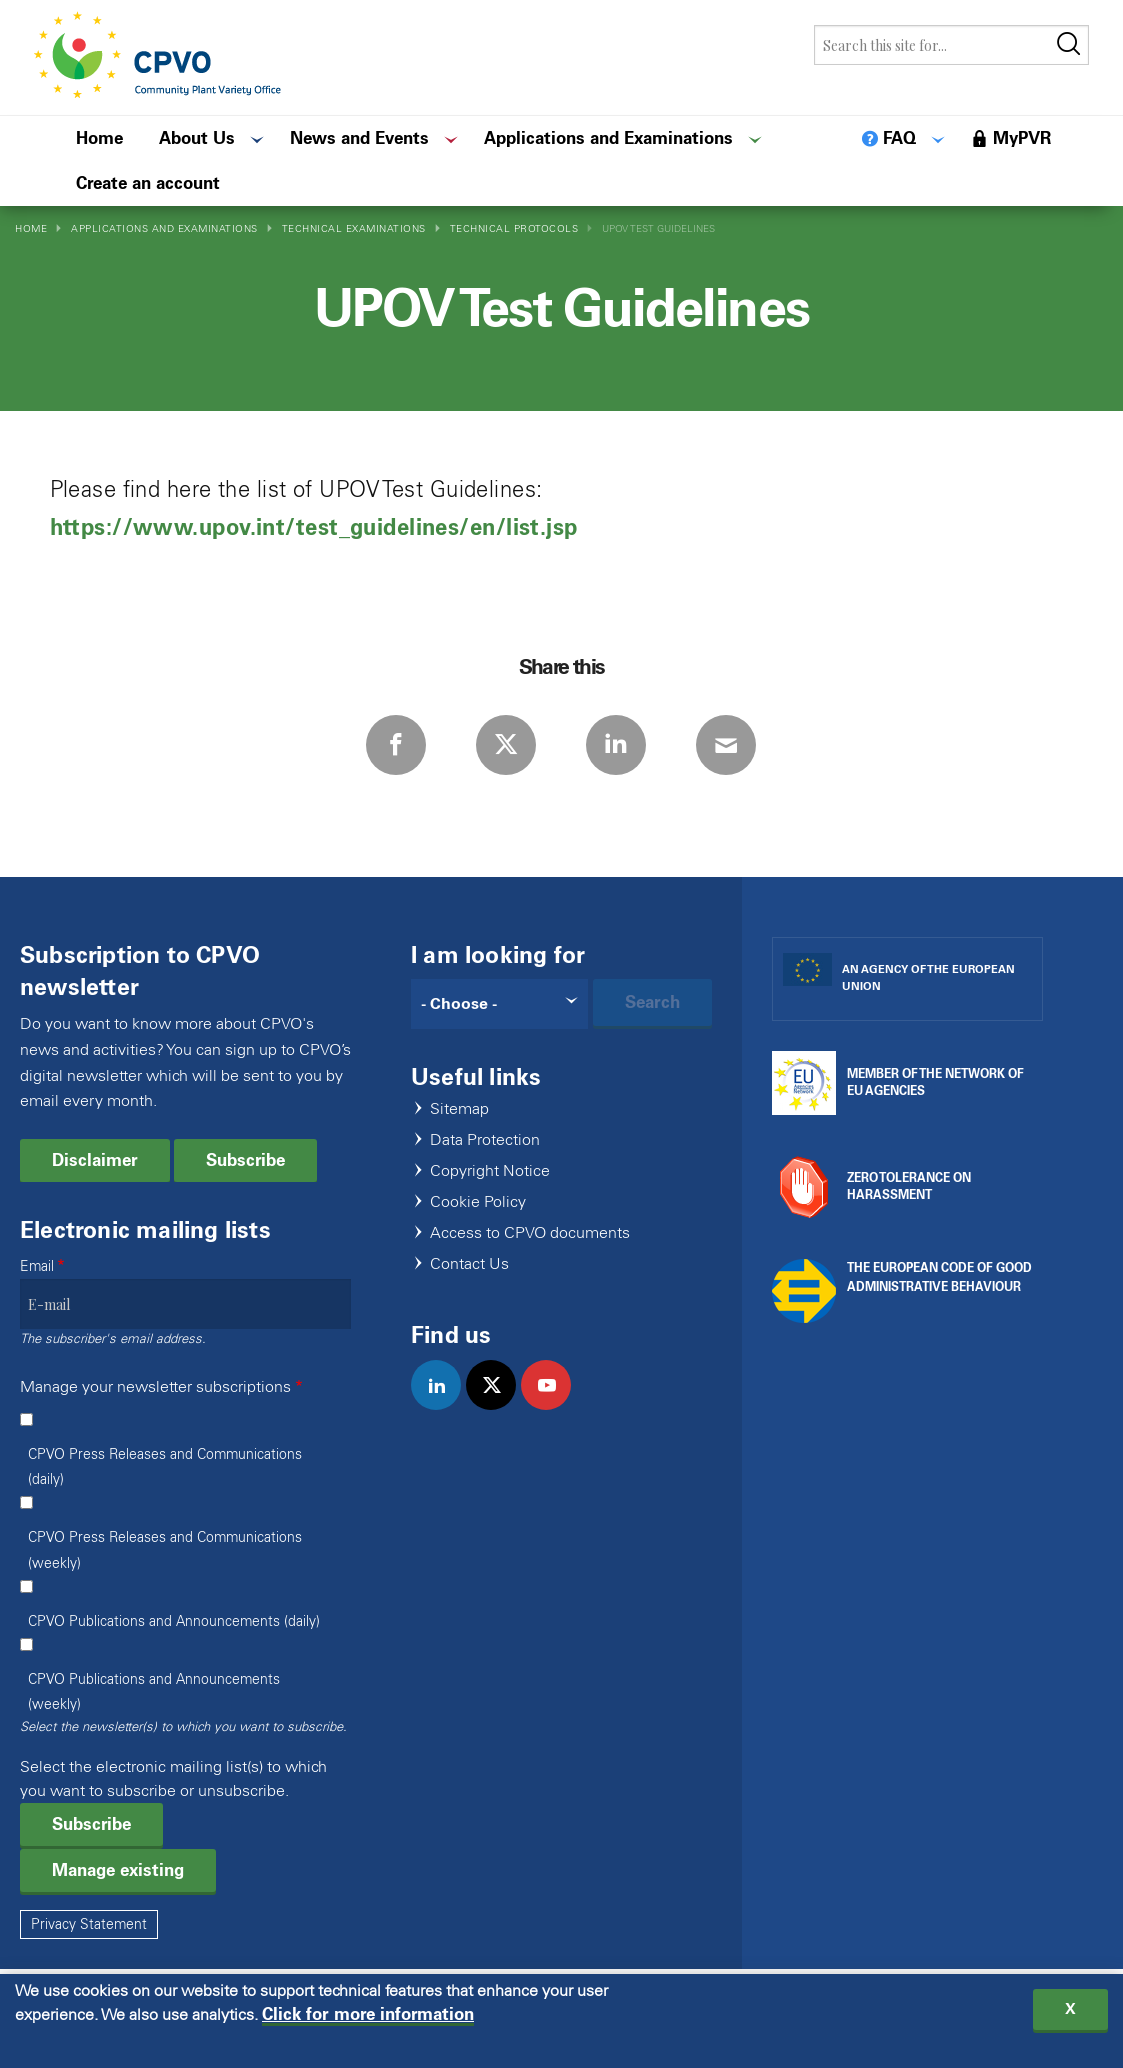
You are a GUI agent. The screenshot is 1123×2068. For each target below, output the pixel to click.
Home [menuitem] (99, 138)
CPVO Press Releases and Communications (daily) (165, 1467)
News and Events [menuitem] (359, 138)
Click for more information (368, 2018)
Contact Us (469, 1264)
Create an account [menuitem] (148, 183)
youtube (554, 1406)
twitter (499, 1406)
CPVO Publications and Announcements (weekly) (154, 1692)
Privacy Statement (89, 1924)
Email (37, 1266)
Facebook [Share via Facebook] (396, 745)
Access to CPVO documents (530, 1233)
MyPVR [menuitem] (1022, 138)
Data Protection (485, 1140)
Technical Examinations (354, 228)
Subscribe (245, 1160)
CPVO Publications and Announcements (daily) (174, 1621)
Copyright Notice (490, 1171)
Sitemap (459, 1109)
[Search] (499, 1004)
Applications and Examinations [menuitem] (608, 138)
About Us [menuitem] (197, 138)
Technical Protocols (514, 228)
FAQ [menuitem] (899, 138)
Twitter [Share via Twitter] (506, 745)
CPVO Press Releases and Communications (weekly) (165, 1550)
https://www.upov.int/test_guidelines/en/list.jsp (314, 527)
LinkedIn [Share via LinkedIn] (616, 745)
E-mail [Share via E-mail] (726, 745)
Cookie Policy (478, 1202)
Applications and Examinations (164, 228)
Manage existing (118, 1870)
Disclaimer (95, 1160)
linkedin (444, 1406)
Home (31, 228)
